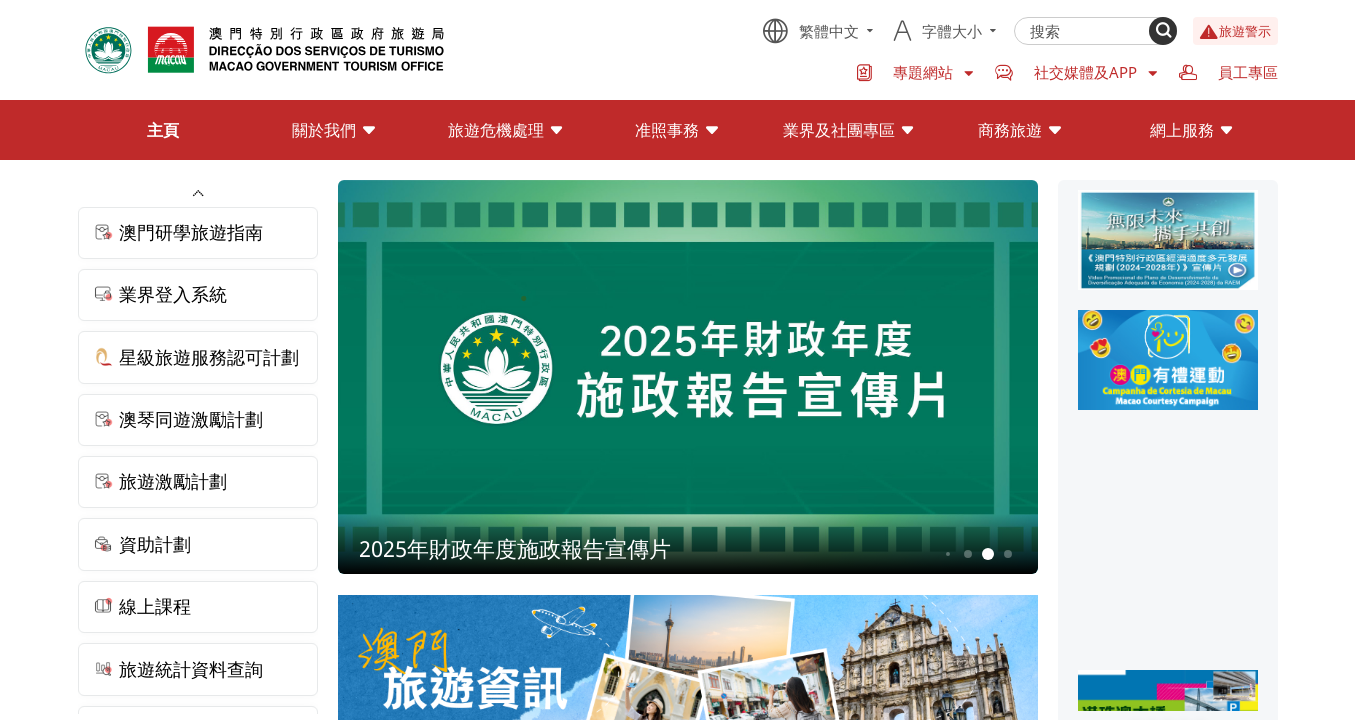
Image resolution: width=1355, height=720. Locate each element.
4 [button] (967, 554)
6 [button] (1007, 554)
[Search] (1163, 31)
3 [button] (948, 554)
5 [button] (987, 554)
